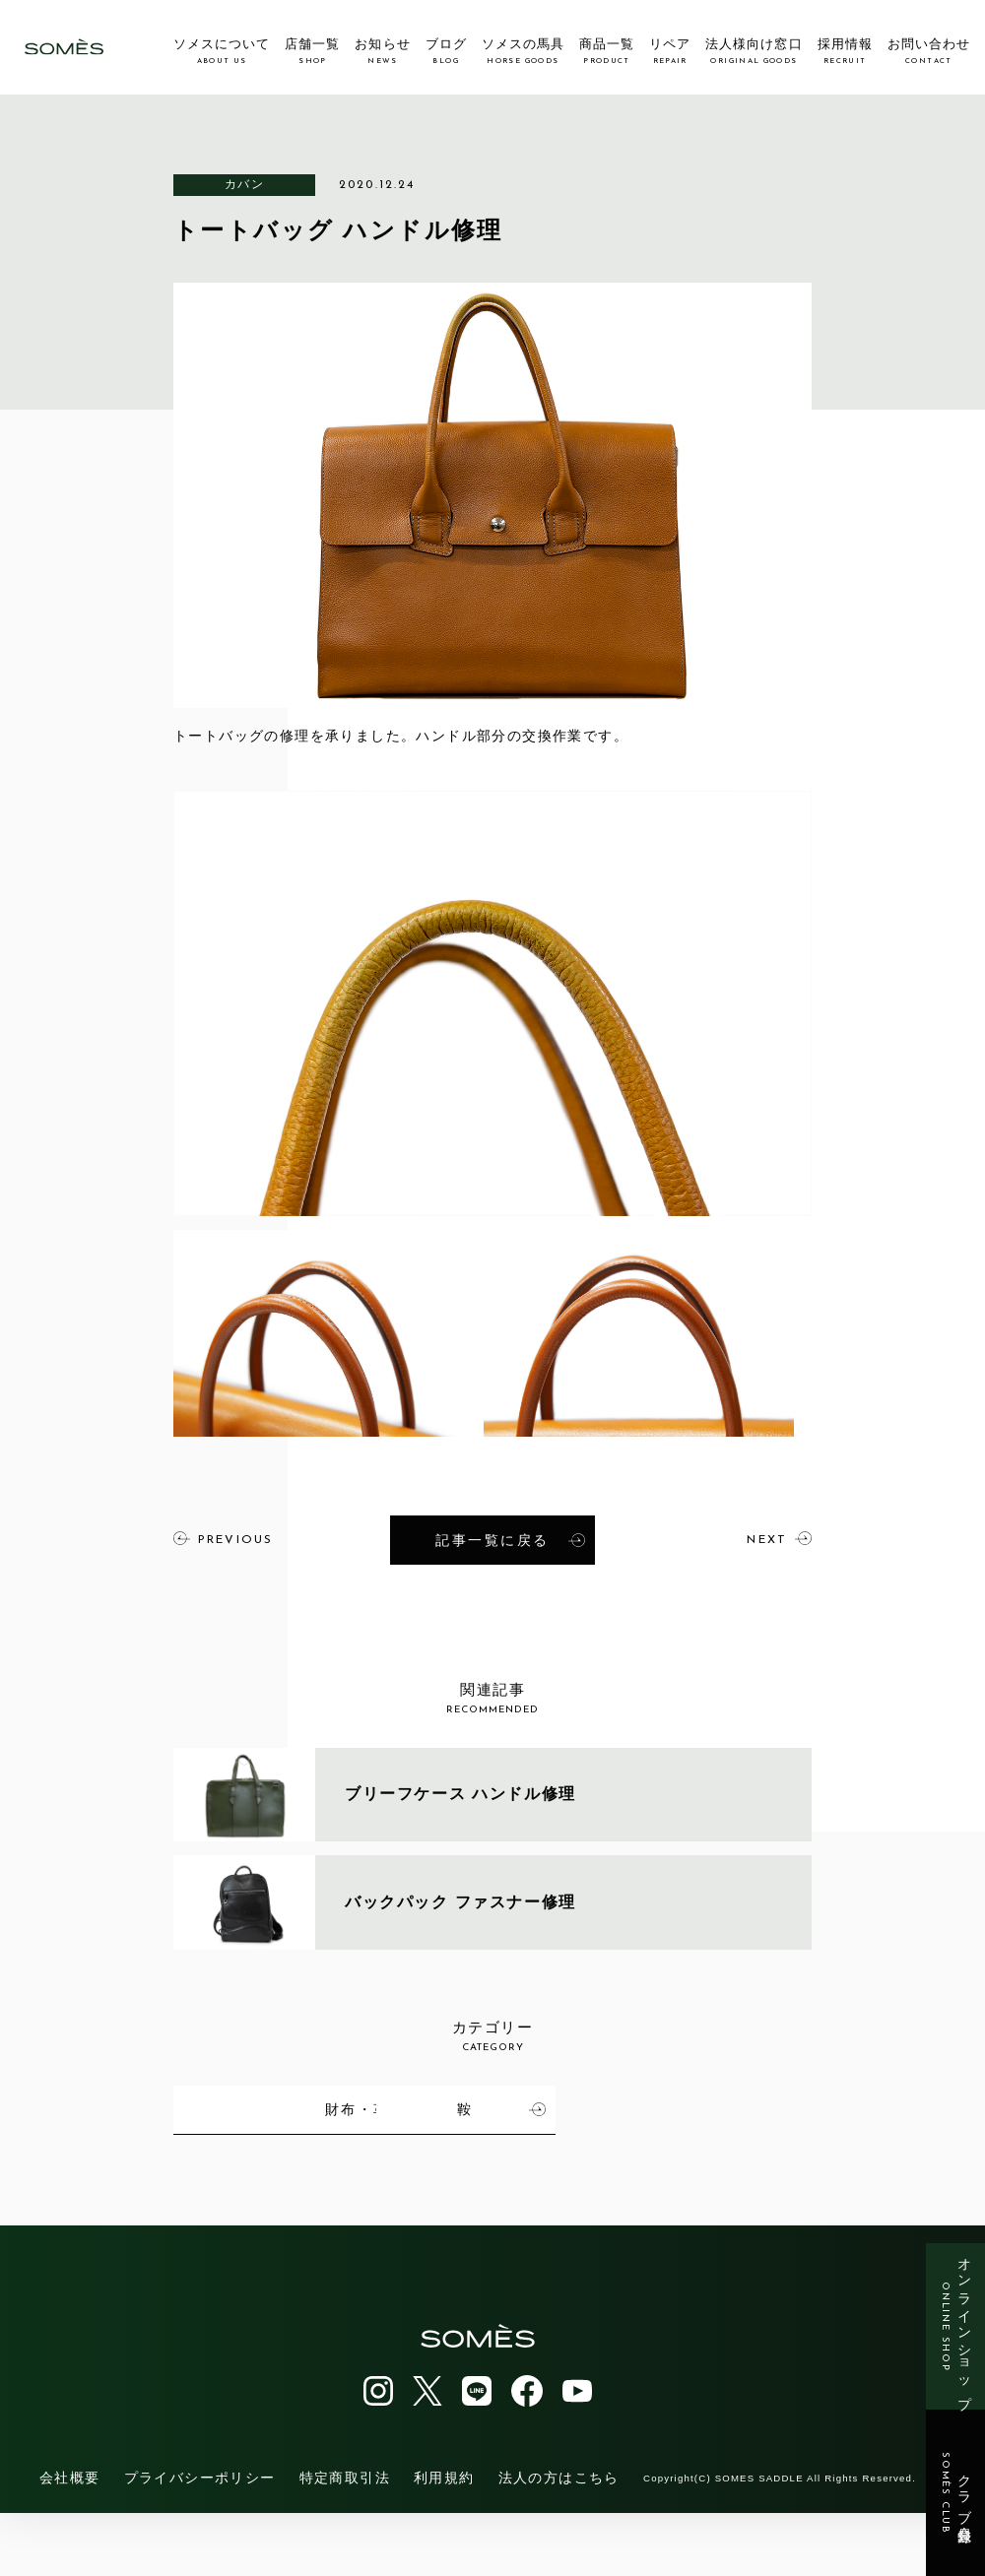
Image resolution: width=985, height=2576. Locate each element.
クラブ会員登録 (956, 2493)
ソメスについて (221, 51)
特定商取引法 (344, 2540)
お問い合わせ (928, 51)
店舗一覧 (312, 51)
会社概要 (69, 2540)
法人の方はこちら (559, 2540)
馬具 (313, 2107)
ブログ (446, 51)
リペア (669, 51)
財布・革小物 (731, 2107)
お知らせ (382, 51)
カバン (244, 184)
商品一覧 (606, 51)
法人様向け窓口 (753, 51)
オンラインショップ (956, 2326)
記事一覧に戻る (510, 1539)
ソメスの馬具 (523, 51)
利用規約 (444, 2540)
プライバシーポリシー (200, 2540)
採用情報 (845, 51)
